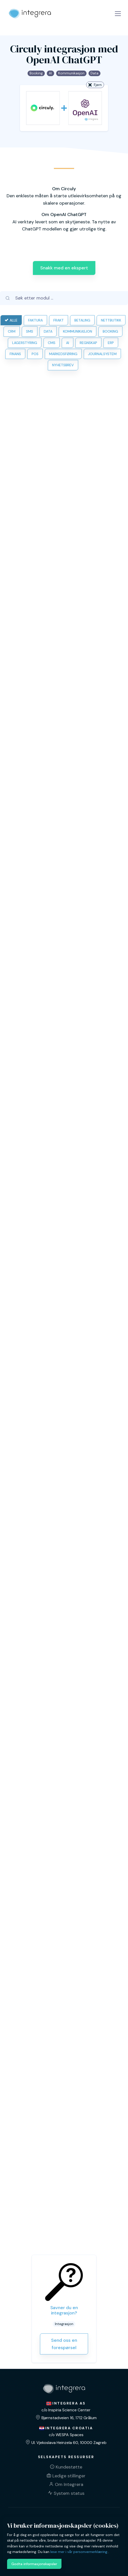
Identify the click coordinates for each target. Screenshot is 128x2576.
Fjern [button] (95, 85)
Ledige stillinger (69, 2476)
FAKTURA (35, 320)
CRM (11, 331)
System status (69, 2493)
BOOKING (110, 331)
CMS (51, 342)
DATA (48, 331)
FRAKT (58, 320)
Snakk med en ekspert (64, 268)
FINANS (15, 354)
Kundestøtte (69, 2467)
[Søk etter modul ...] (69, 298)
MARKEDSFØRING (63, 354)
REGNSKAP (88, 342)
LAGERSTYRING (24, 342)
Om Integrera (69, 2484)
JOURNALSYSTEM (102, 354)
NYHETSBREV (63, 365)
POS (35, 354)
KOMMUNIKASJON (77, 331)
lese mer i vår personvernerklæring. (79, 2551)
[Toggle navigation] (118, 14)
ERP (111, 342)
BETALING (82, 320)
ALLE (11, 320)
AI (67, 342)
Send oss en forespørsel (64, 2344)
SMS (29, 331)
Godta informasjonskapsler (34, 2564)
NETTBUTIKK (111, 320)
